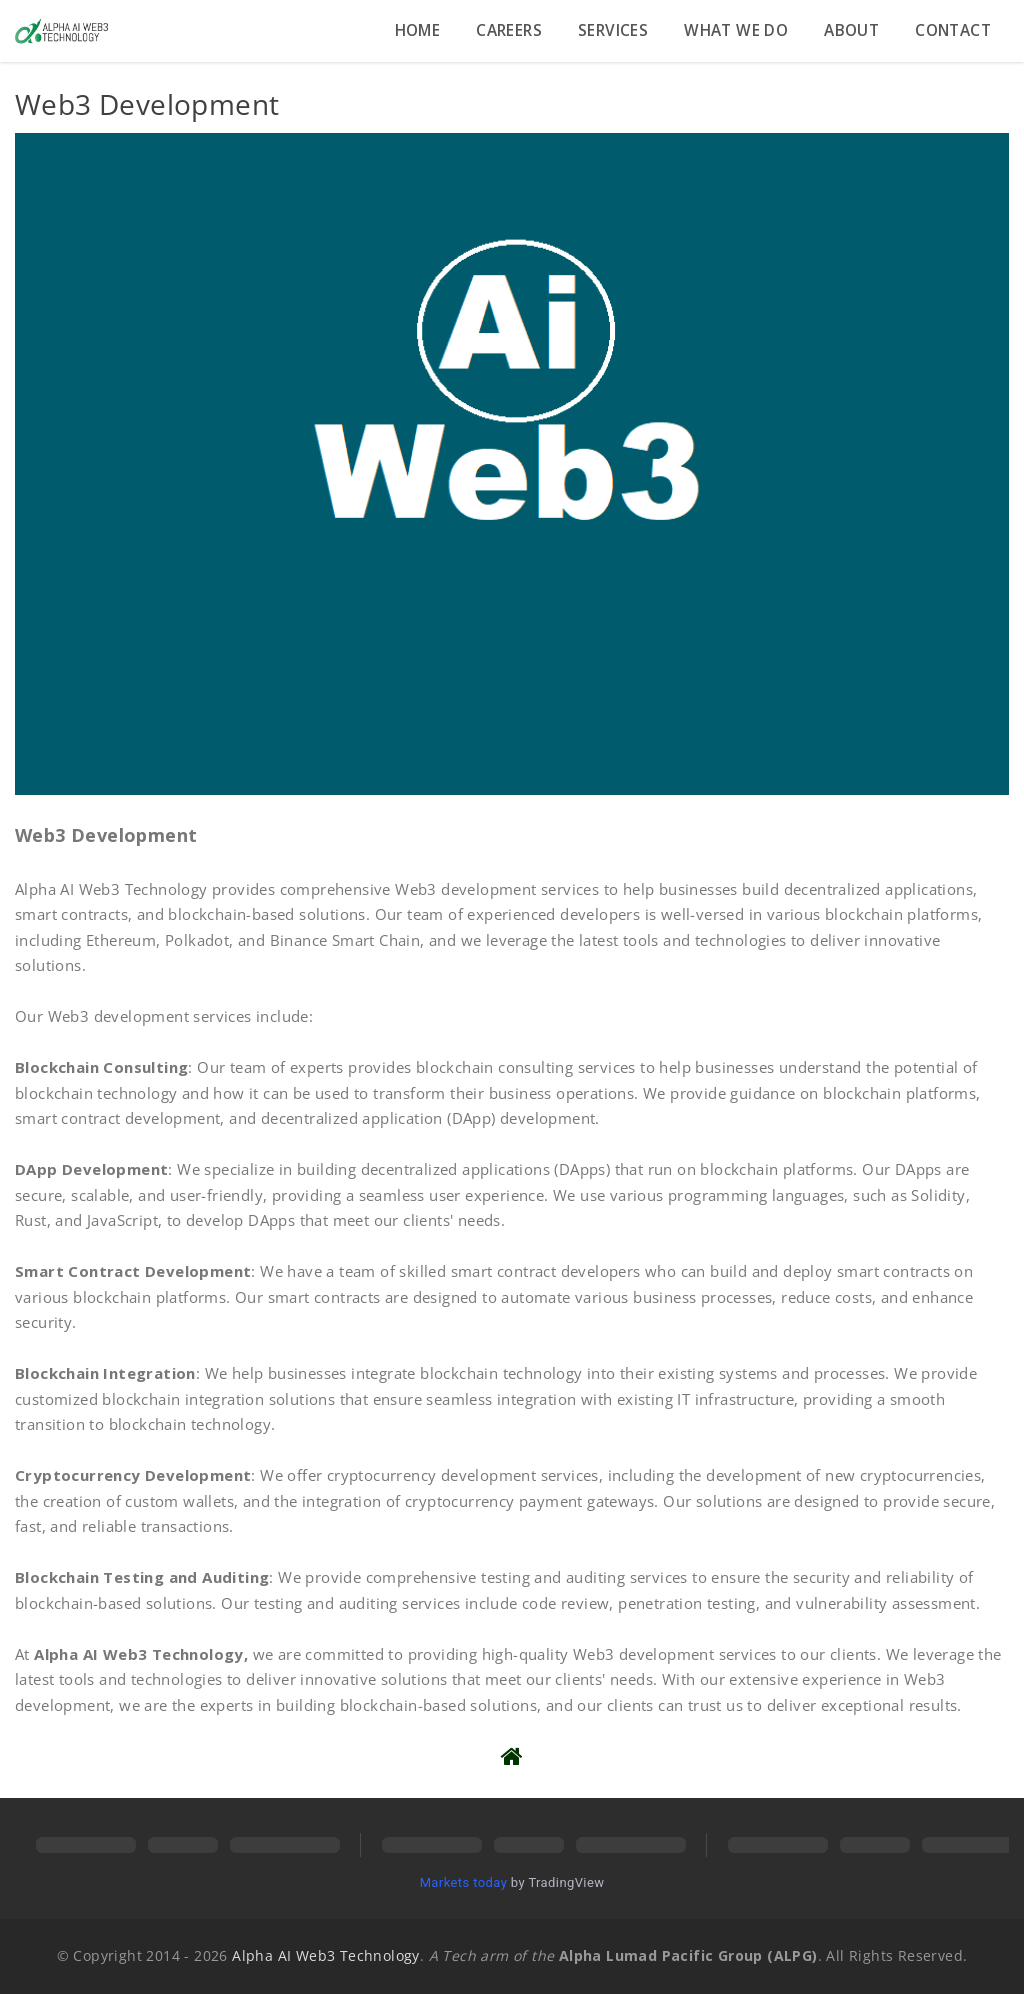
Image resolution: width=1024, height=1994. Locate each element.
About (851, 30)
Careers (509, 30)
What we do (736, 30)
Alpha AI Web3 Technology (326, 1955)
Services (613, 30)
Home (418, 30)
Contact (953, 30)
